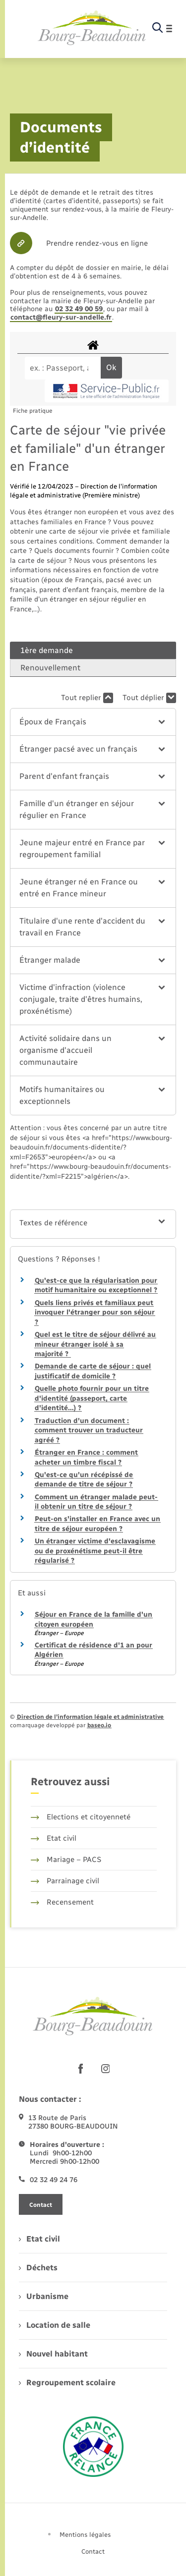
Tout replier (87, 698)
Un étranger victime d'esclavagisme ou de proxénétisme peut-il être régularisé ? (95, 1551)
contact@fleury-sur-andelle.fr (61, 317)
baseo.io (99, 1725)
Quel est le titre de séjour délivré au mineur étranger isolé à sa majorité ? (95, 1344)
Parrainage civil (65, 1880)
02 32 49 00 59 (79, 309)
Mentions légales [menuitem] (85, 2534)
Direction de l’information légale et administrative (90, 1716)
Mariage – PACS (66, 1859)
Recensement (62, 1902)
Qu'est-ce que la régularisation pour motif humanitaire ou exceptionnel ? (96, 1285)
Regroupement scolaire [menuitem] (67, 2382)
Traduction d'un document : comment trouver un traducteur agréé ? (89, 1430)
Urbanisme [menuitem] (43, 2296)
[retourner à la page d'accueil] (92, 28)
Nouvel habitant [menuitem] (53, 2353)
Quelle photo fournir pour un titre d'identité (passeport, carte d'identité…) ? (92, 1398)
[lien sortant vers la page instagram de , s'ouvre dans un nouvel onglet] (105, 2068)
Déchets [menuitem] (38, 2267)
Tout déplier (149, 698)
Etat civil (53, 1838)
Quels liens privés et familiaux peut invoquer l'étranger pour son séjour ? (95, 1312)
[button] (93, 722)
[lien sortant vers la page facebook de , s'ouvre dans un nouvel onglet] (80, 2068)
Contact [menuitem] (93, 2551)
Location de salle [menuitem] (54, 2325)
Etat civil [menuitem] (39, 2239)
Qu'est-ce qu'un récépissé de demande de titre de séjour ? (84, 1480)
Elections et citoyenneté (80, 1816)
